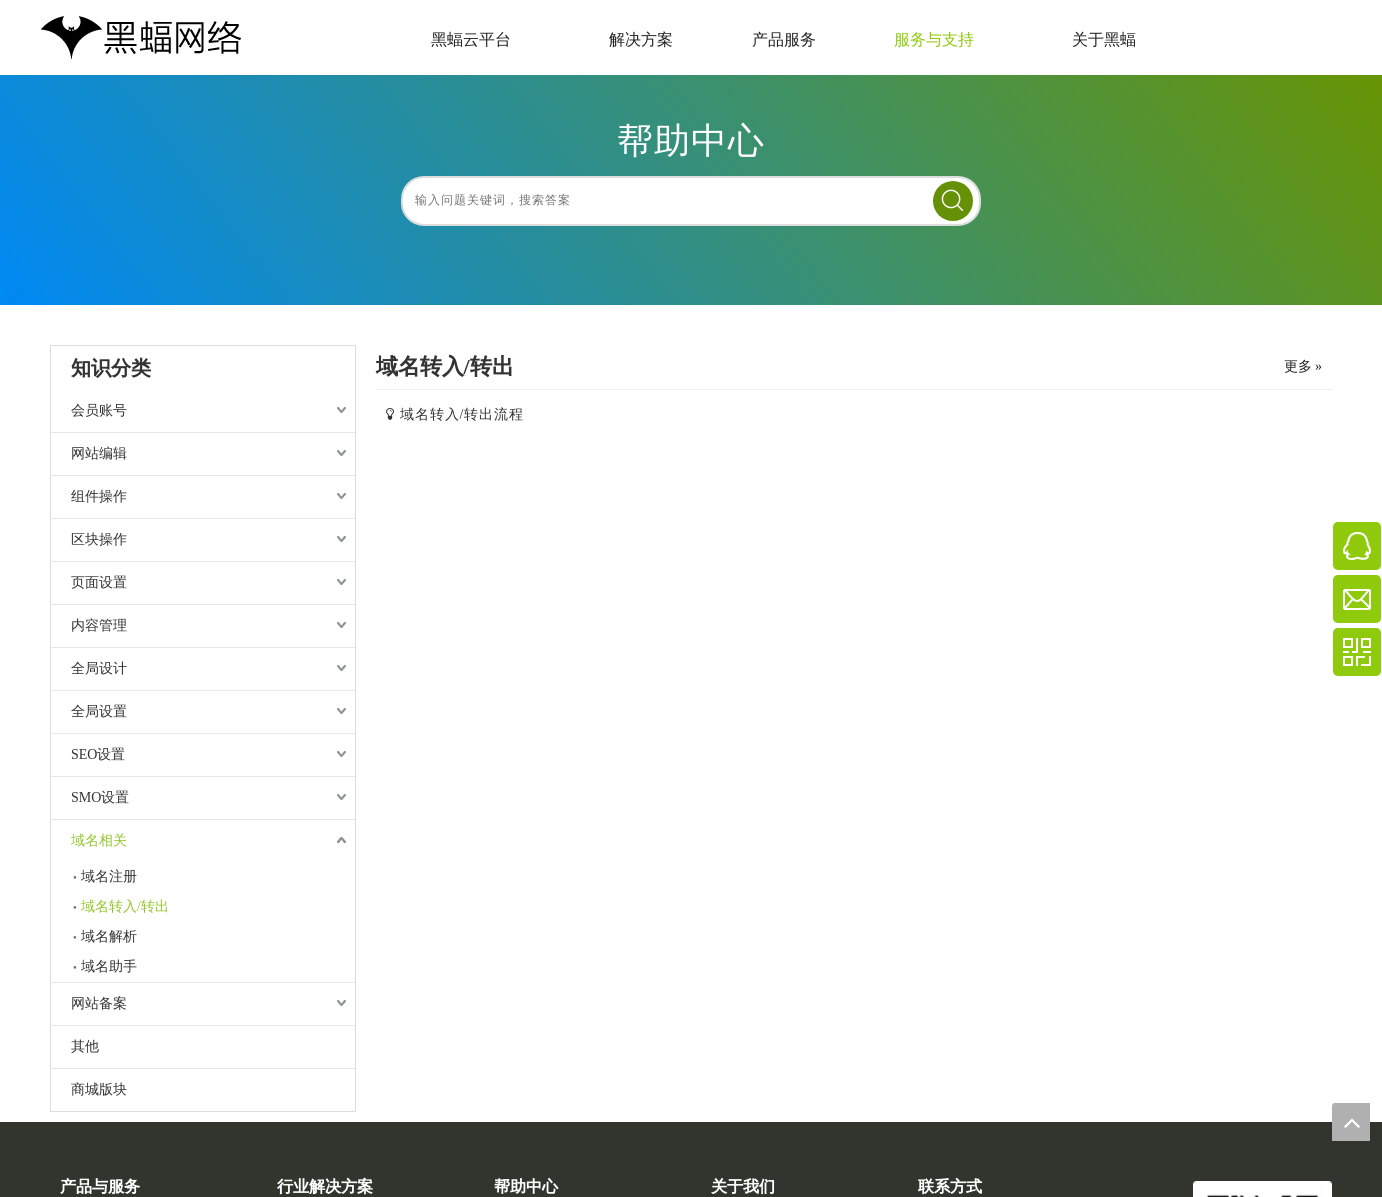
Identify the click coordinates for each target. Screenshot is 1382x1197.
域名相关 (99, 840)
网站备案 (99, 1003)
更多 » (1303, 367)
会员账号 (99, 410)
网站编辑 (99, 453)
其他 (85, 1046)
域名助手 (109, 966)
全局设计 (99, 668)
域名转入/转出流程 (462, 414)
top (1351, 1122)
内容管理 (99, 625)
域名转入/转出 (125, 906)
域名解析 (109, 936)
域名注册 (109, 876)
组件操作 (99, 496)
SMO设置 (100, 797)
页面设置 (99, 582)
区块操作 (99, 539)
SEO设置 (98, 754)
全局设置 (99, 711)
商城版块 (99, 1089)
